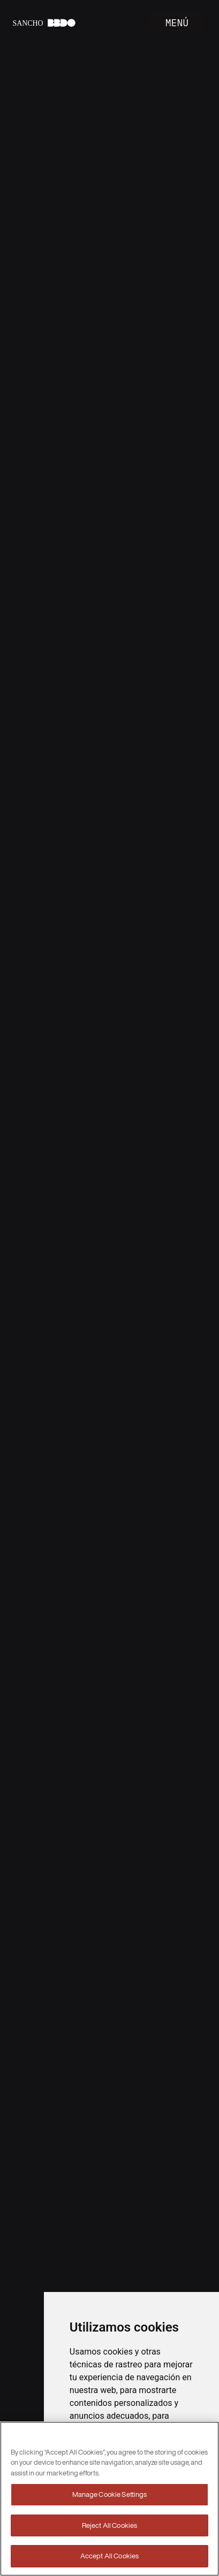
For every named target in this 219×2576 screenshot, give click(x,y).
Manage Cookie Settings (109, 2494)
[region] (109, 2498)
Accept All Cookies (109, 2556)
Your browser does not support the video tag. (109, 1288)
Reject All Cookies (109, 2525)
